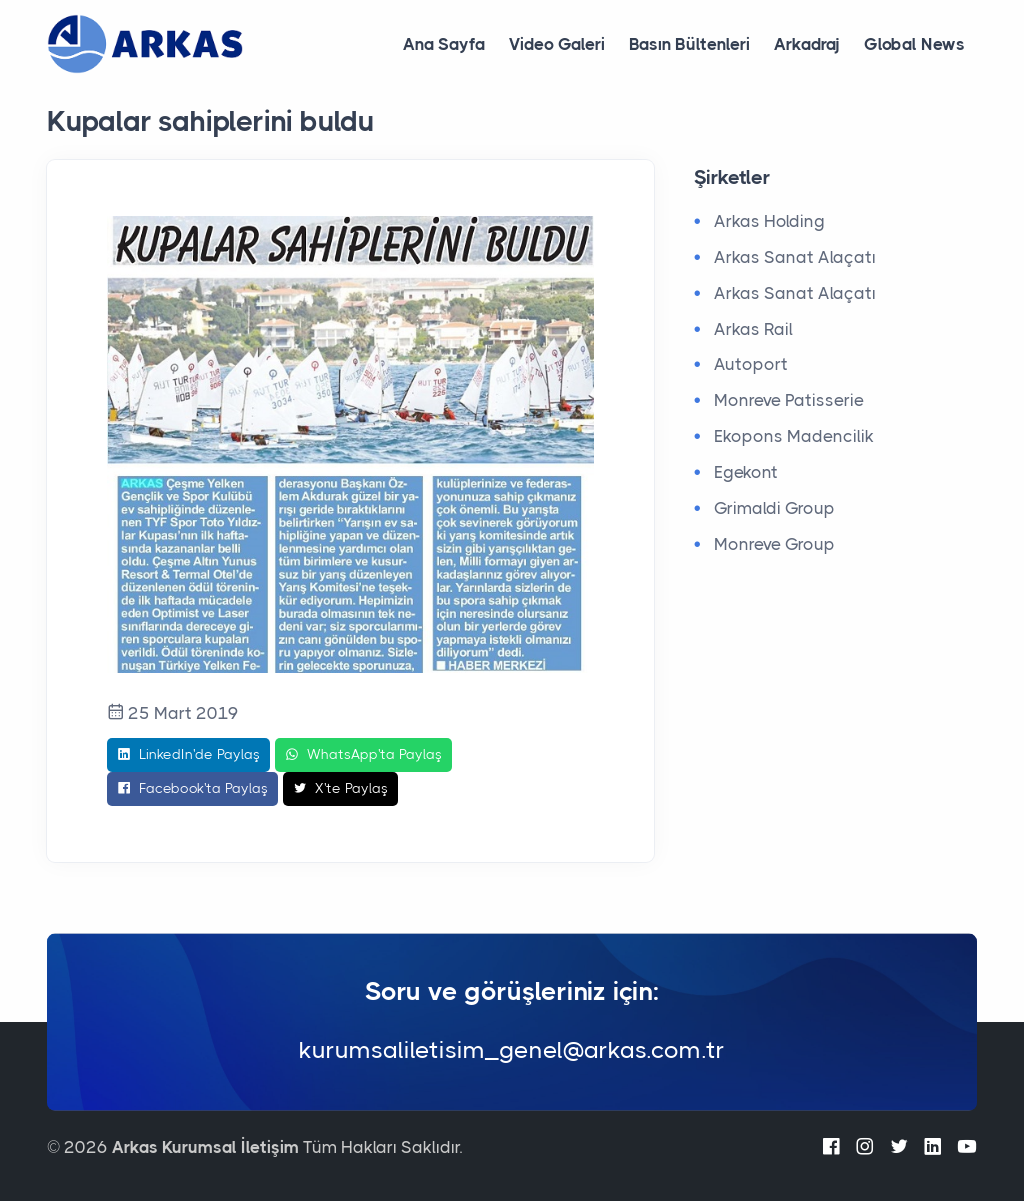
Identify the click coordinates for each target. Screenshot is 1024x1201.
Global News (914, 44)
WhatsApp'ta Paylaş (363, 755)
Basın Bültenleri (689, 44)
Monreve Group (774, 544)
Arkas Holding (769, 221)
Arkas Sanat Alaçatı (795, 257)
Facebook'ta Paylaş (192, 789)
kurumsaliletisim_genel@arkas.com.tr (512, 1050)
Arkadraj (807, 44)
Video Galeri (557, 44)
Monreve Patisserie (789, 400)
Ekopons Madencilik (794, 436)
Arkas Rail (753, 329)
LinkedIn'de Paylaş (188, 755)
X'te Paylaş (340, 789)
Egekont (746, 472)
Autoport (751, 364)
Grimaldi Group (774, 508)
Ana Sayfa (444, 44)
